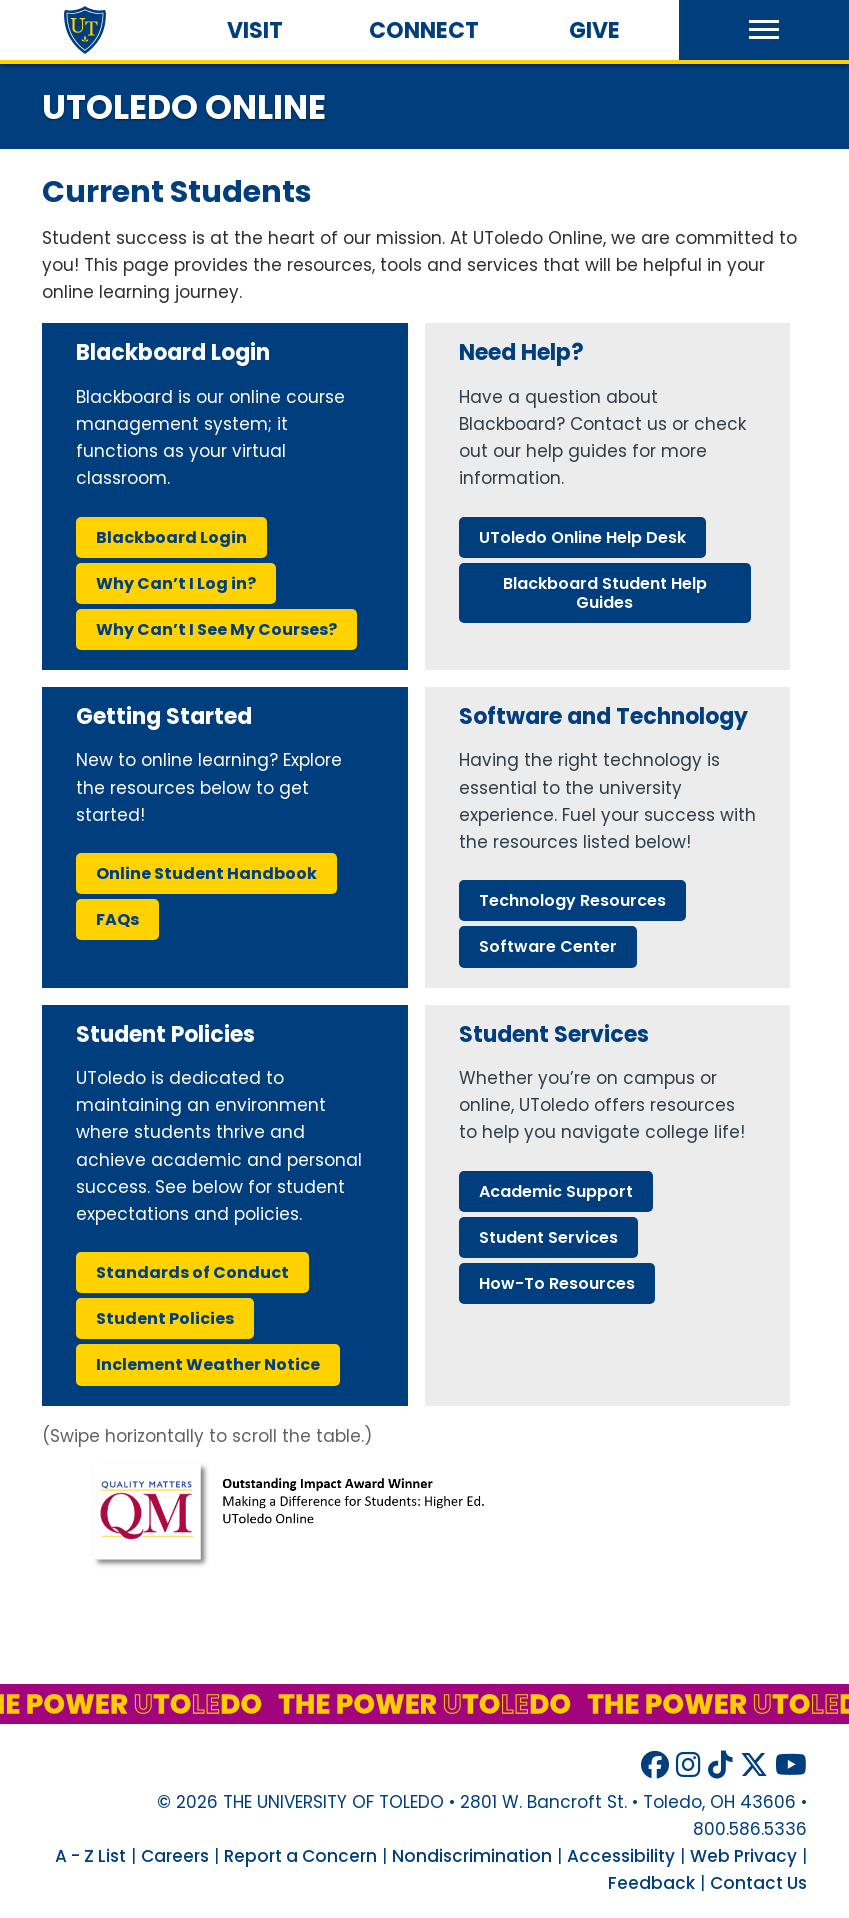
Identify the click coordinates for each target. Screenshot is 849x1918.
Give (594, 30)
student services (548, 1237)
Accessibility (621, 1856)
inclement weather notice (208, 1364)
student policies (165, 1318)
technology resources (572, 900)
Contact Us (758, 1883)
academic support (556, 1191)
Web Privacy (743, 1856)
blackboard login (171, 537)
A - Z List (90, 1856)
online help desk (582, 537)
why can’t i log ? (176, 583)
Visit (255, 30)
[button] (764, 30)
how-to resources (557, 1283)
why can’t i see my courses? (216, 629)
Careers (175, 1856)
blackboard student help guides (605, 593)
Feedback (651, 1883)
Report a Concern (300, 1856)
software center (548, 946)
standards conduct (192, 1272)
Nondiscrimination (472, 1856)
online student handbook (206, 873)
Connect (424, 30)
